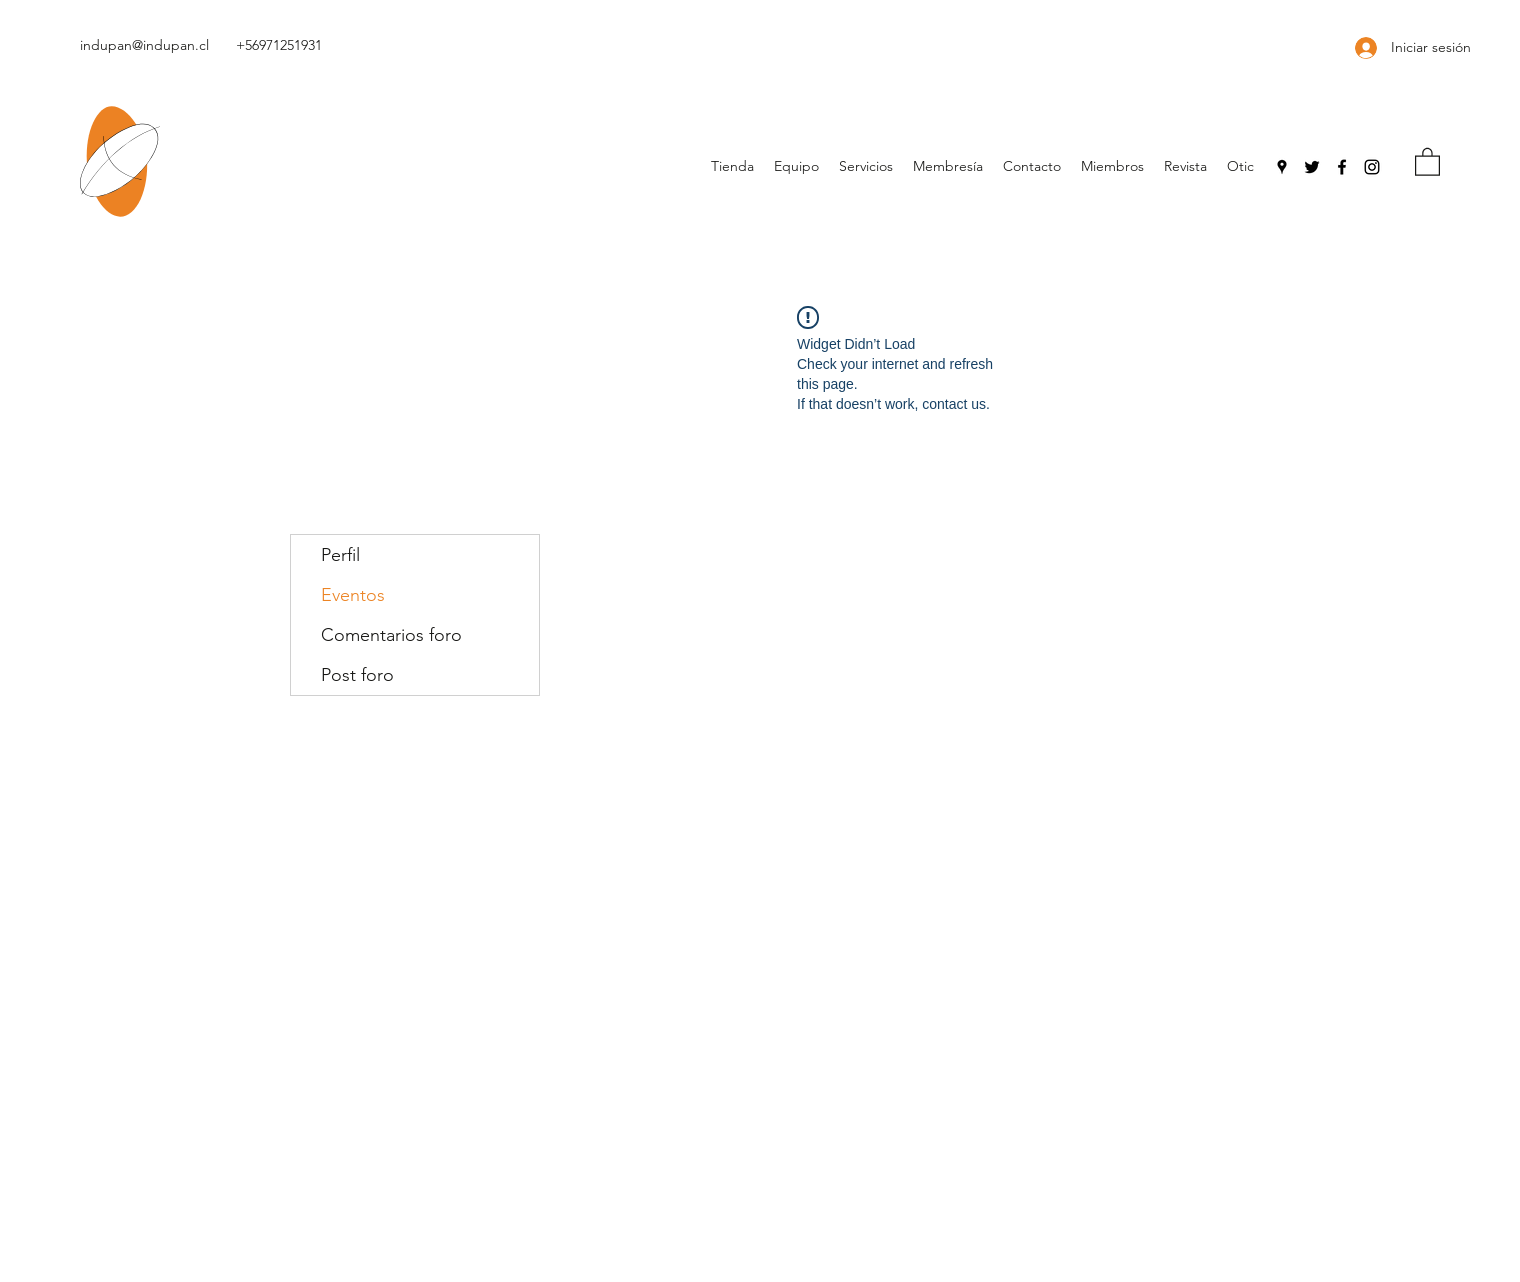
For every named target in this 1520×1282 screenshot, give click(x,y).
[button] (1427, 161)
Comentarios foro (391, 635)
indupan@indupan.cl (144, 45)
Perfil (340, 555)
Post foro (357, 675)
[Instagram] (1372, 167)
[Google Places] (1282, 167)
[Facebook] (1342, 167)
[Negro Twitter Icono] (1312, 167)
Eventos (353, 595)
